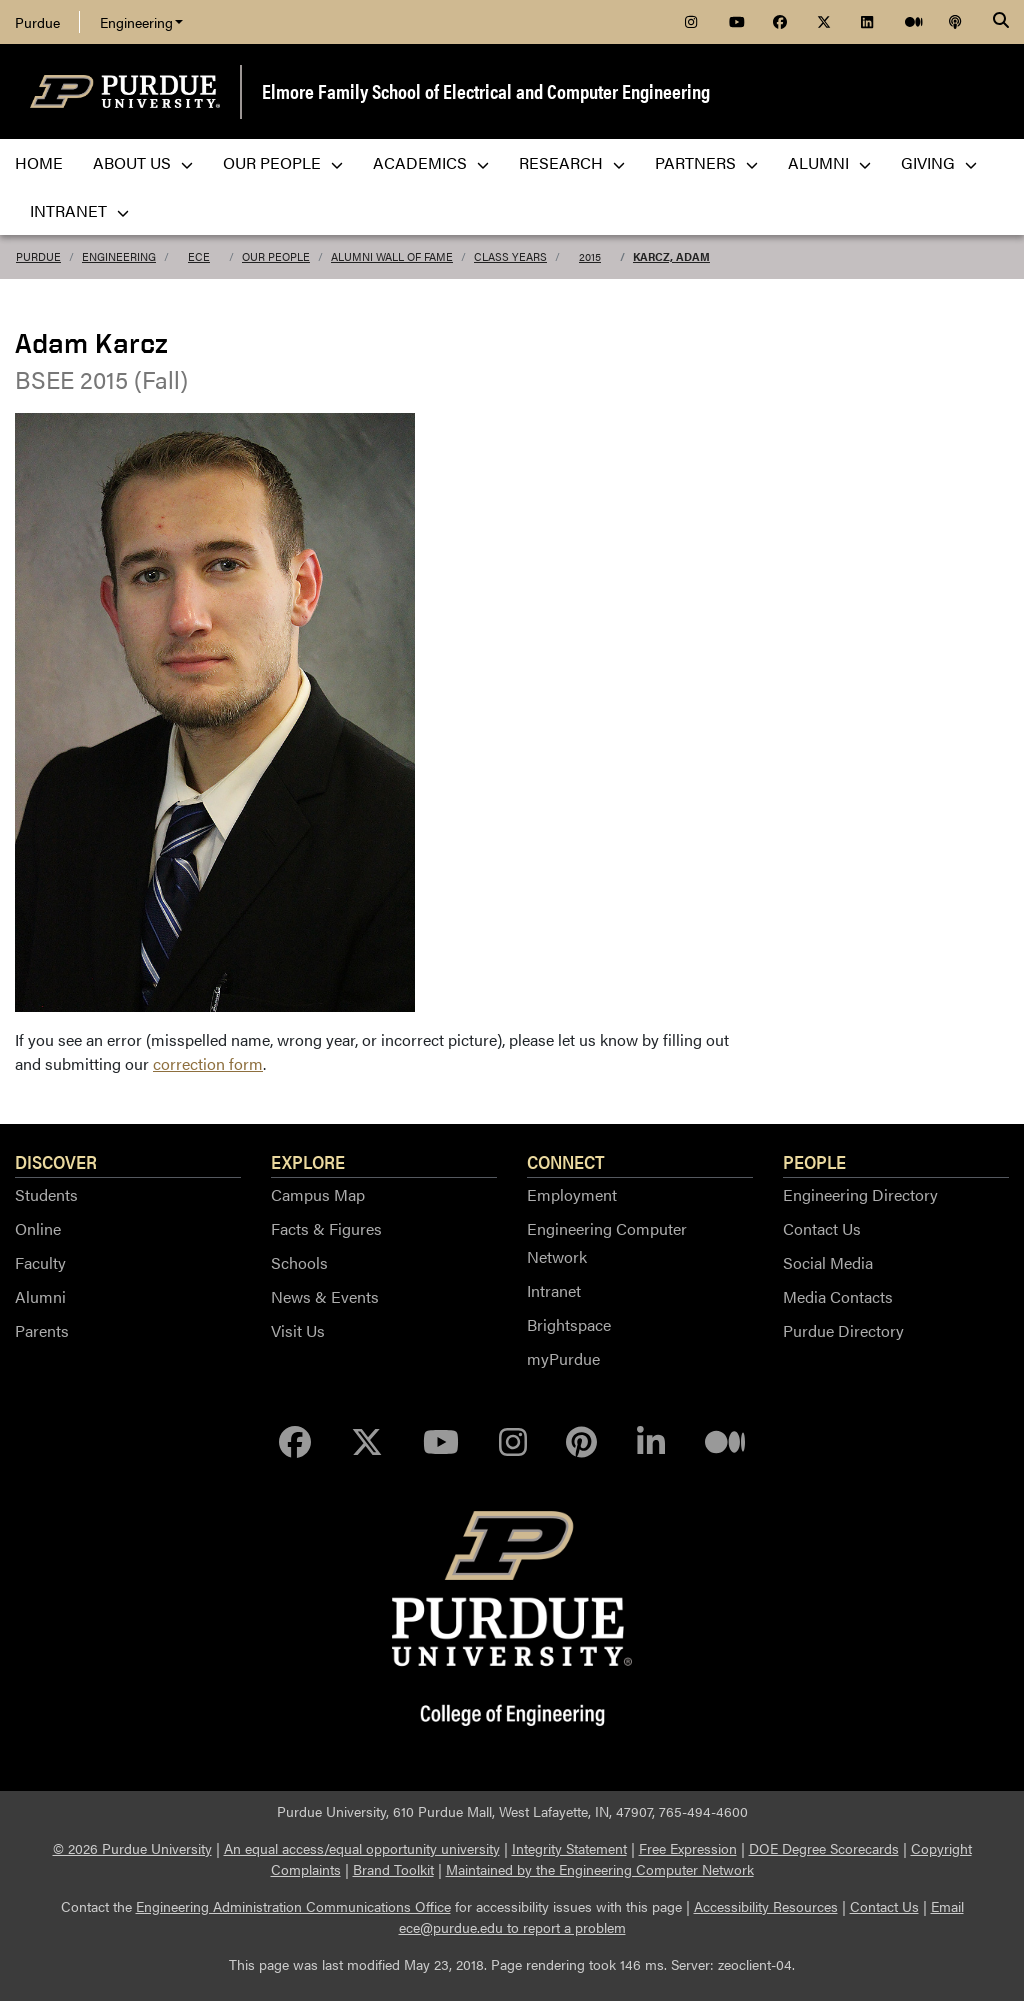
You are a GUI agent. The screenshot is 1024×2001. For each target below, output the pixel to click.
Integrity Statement (569, 1848)
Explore (308, 1161)
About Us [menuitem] (143, 162)
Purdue (37, 22)
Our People (276, 256)
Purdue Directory (843, 1330)
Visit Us (298, 1330)
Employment (572, 1194)
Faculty (40, 1262)
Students (46, 1194)
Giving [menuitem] (939, 162)
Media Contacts (838, 1296)
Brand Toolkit (393, 1869)
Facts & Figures (326, 1228)
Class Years (510, 256)
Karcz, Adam (671, 256)
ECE (199, 256)
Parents (42, 1330)
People (814, 1161)
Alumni (40, 1296)
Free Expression (688, 1848)
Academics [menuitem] (431, 162)
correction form (208, 1063)
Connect (566, 1161)
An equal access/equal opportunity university (362, 1848)
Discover (56, 1161)
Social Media (828, 1262)
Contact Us (822, 1228)
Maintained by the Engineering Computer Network (600, 1869)
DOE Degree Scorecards (824, 1848)
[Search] (1001, 22)
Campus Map (318, 1194)
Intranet (554, 1290)
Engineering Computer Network (607, 1242)
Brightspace (569, 1324)
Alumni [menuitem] (829, 162)
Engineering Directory (860, 1194)
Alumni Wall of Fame (392, 256)
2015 (590, 256)
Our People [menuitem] (283, 162)
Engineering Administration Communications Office (293, 1906)
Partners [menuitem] (706, 162)
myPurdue (563, 1358)
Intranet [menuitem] (79, 210)
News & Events (325, 1296)
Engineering (141, 22)
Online (38, 1228)
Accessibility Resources (766, 1906)
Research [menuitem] (572, 162)
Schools (299, 1262)
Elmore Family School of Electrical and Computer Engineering (486, 90)
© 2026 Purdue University (132, 1848)
